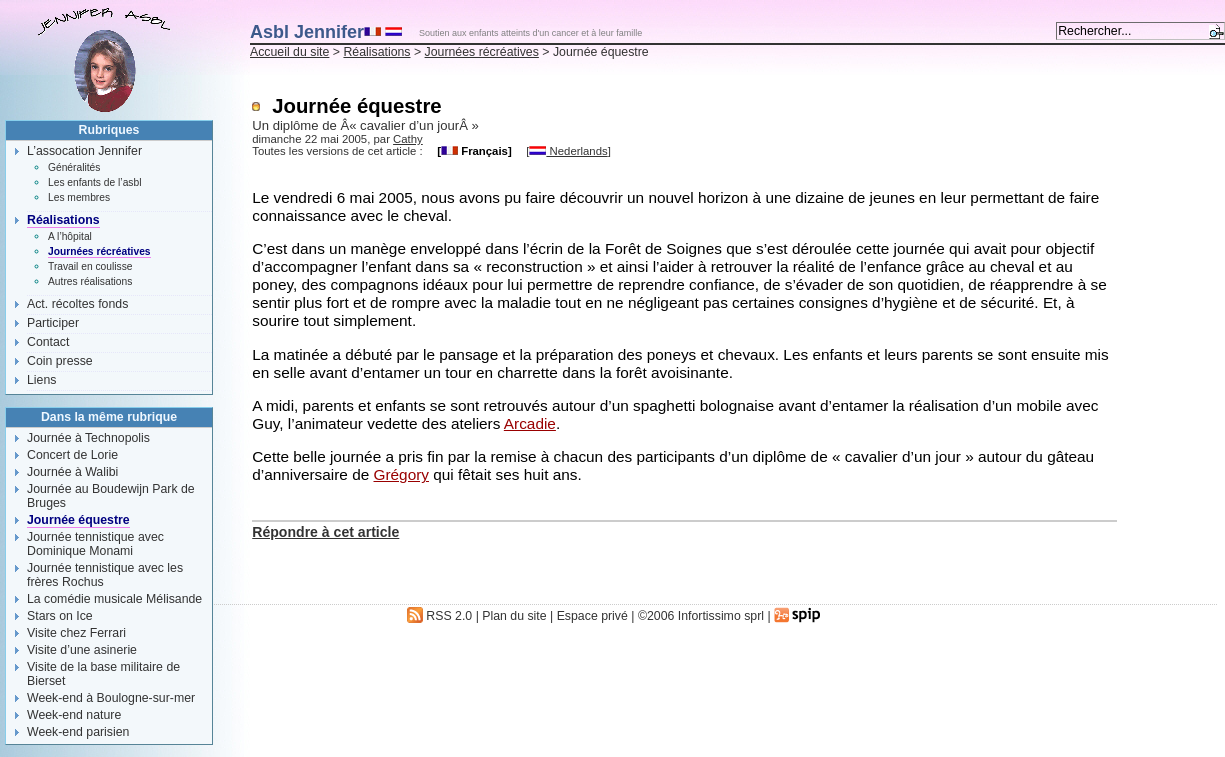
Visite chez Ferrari (76, 633)
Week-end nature (74, 715)
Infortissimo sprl (721, 616)
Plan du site (514, 616)
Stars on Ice (60, 616)
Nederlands (568, 151)
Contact (48, 342)
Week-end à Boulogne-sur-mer (111, 698)
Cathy (408, 139)
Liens (41, 380)
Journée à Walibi (72, 472)
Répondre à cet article (325, 532)
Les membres (79, 197)
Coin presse (60, 361)
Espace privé (592, 616)
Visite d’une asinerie (82, 650)
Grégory (401, 474)
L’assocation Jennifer (84, 151)
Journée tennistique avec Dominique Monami (95, 544)
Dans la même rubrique (109, 417)
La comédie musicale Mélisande (114, 599)
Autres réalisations (90, 281)
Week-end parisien (78, 732)
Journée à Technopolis (88, 438)
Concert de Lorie (72, 455)
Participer (53, 323)
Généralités (74, 167)
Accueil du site (289, 52)
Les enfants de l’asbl (94, 182)
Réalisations (376, 52)
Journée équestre (78, 520)
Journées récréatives (482, 52)
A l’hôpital (70, 236)
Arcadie (530, 423)
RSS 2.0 (439, 616)
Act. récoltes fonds (77, 304)
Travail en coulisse (90, 266)
